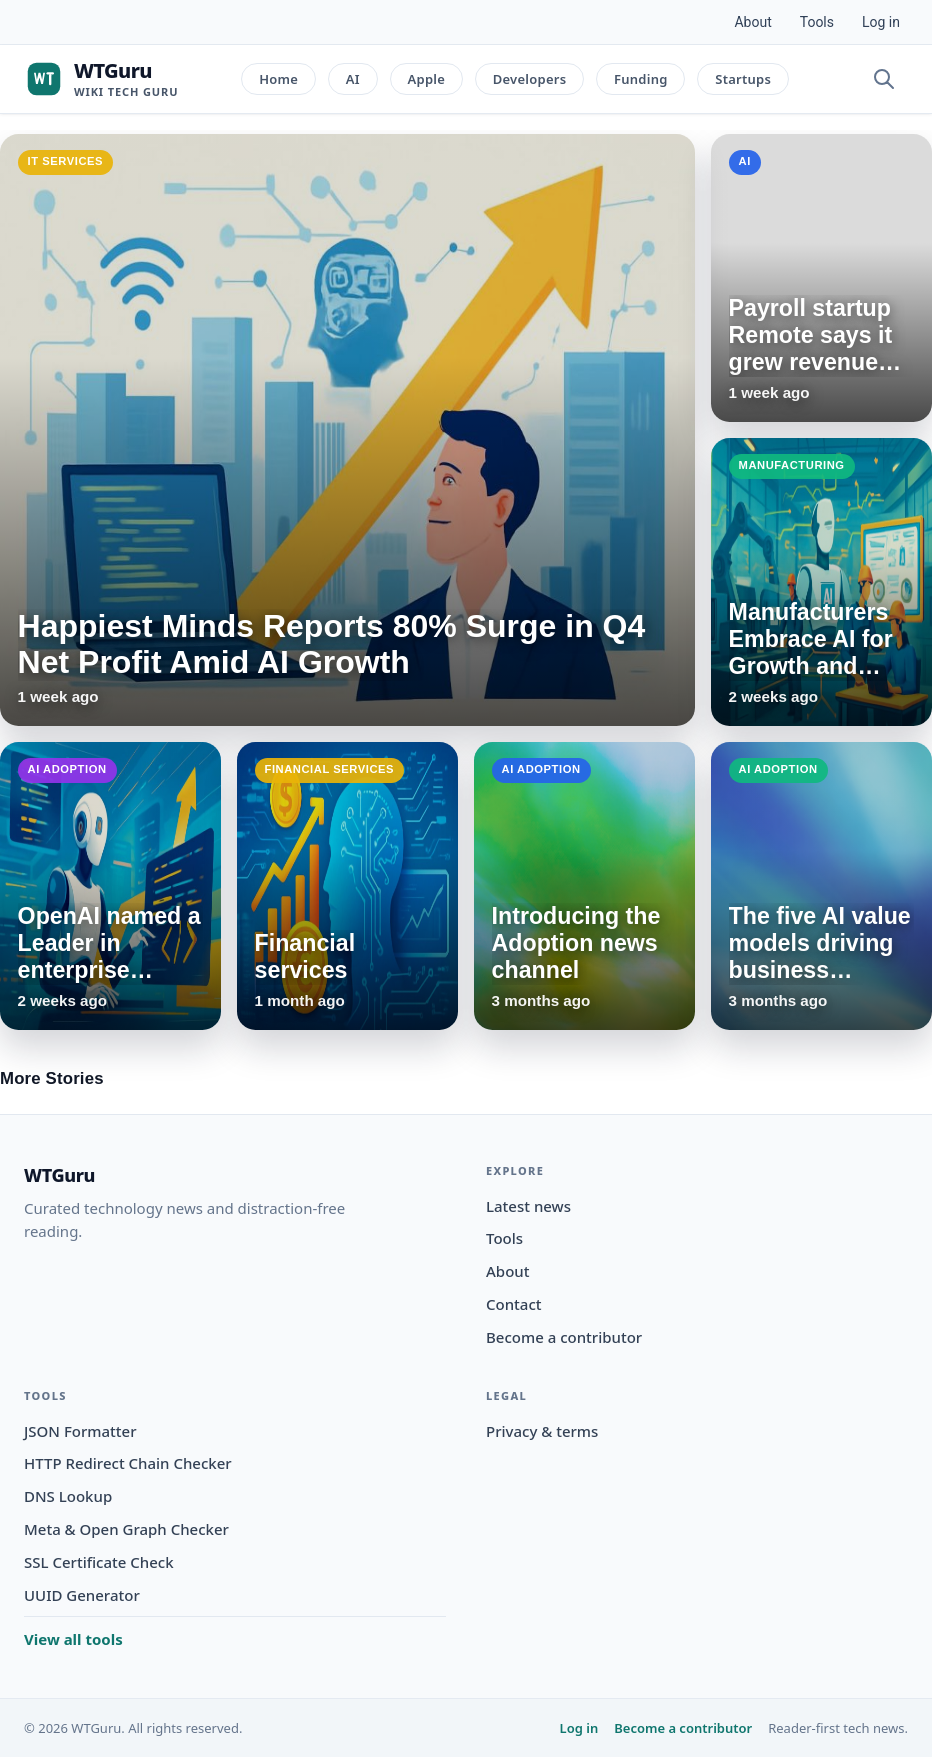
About (752, 22)
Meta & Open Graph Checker (126, 1529)
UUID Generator (82, 1595)
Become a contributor (564, 1337)
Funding (641, 79)
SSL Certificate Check (99, 1562)
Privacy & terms (542, 1431)
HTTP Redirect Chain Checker (128, 1463)
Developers (530, 79)
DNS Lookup (68, 1496)
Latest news (528, 1206)
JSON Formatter (80, 1431)
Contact (514, 1304)
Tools (817, 22)
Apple (427, 79)
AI (353, 79)
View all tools (73, 1639)
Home (278, 79)
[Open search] (884, 79)
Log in (881, 22)
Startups (743, 79)
